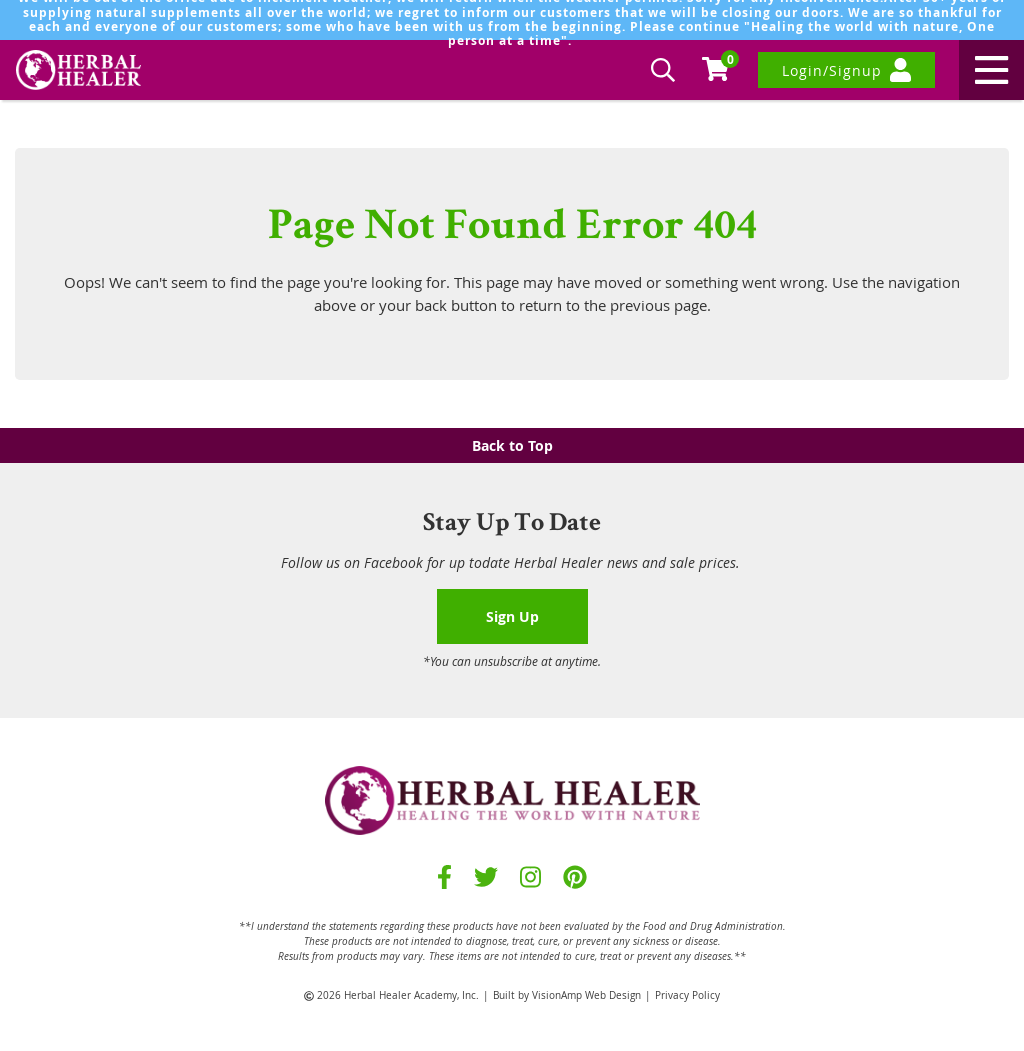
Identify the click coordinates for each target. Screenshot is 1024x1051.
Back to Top (512, 445)
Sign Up (512, 616)
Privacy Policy (687, 995)
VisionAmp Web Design (586, 995)
